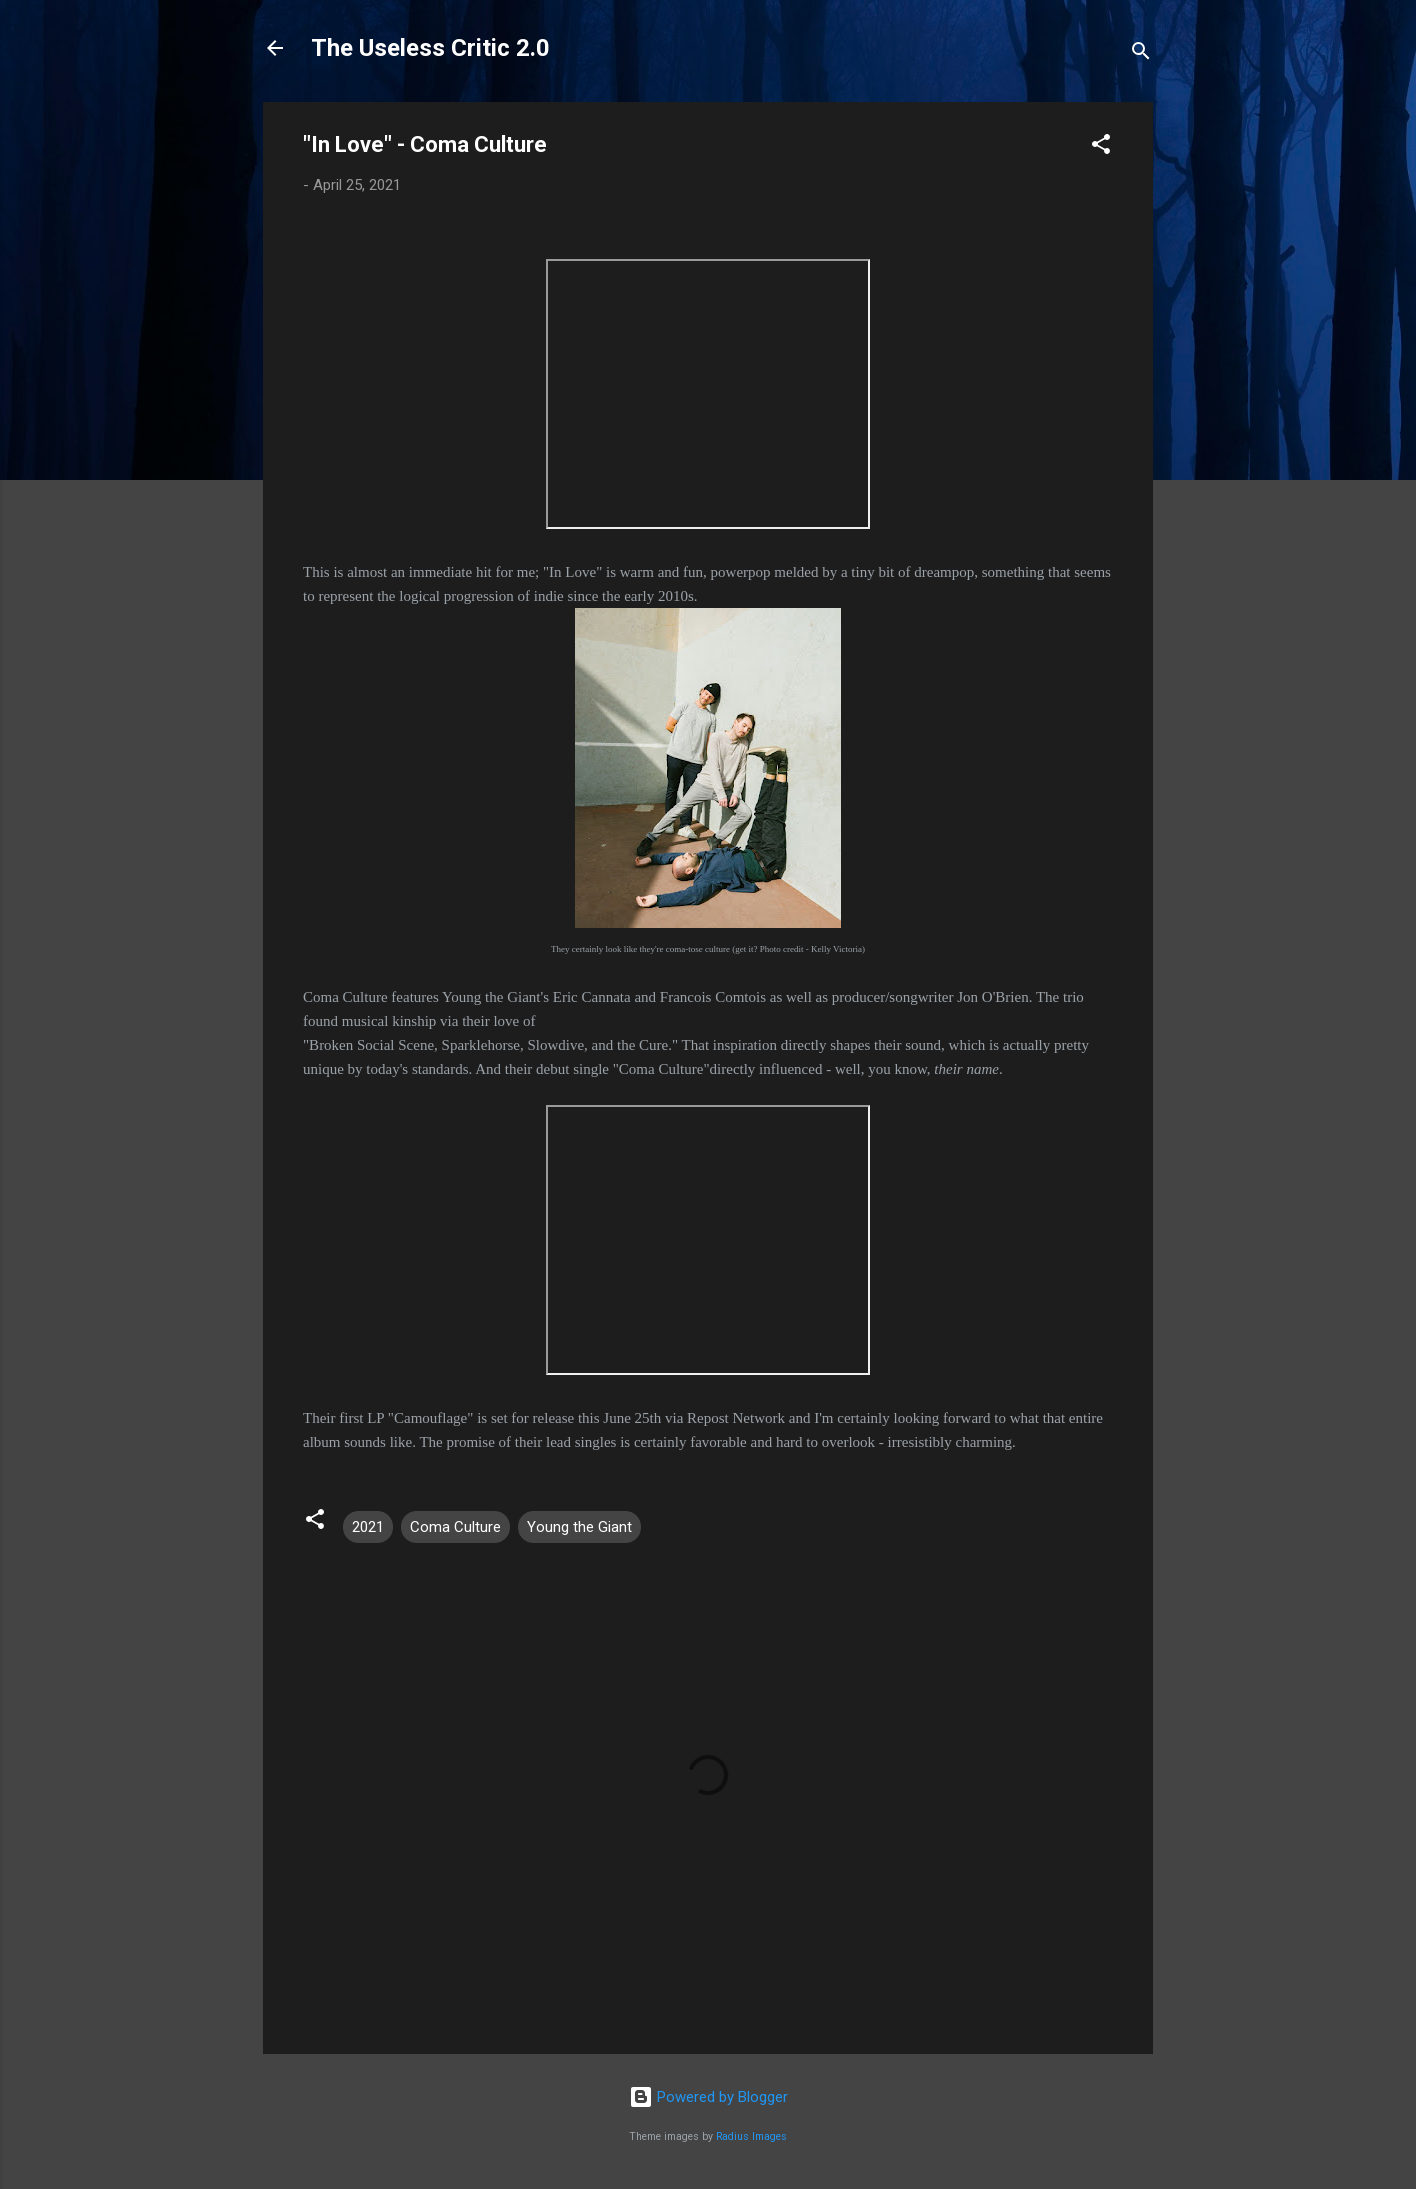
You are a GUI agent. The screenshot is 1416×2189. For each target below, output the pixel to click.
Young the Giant (579, 1527)
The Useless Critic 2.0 (430, 48)
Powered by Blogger (708, 2097)
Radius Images (751, 2136)
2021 (368, 1527)
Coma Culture (455, 1527)
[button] (1101, 147)
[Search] (1141, 54)
